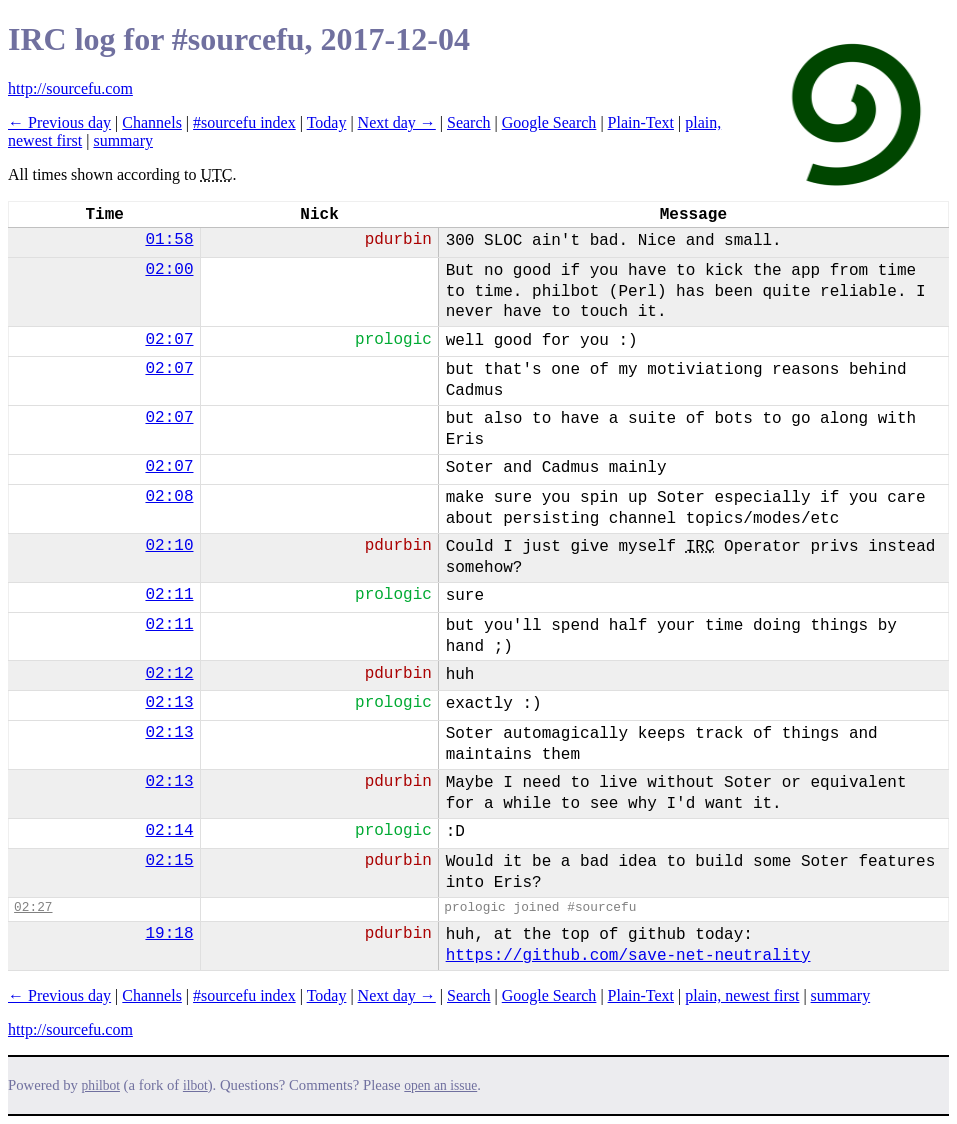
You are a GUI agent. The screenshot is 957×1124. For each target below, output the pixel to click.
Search (469, 122)
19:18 (169, 934)
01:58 (169, 240)
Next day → (397, 122)
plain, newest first (742, 995)
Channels (152, 122)
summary (123, 140)
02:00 (169, 270)
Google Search (549, 122)
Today (327, 122)
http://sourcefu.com (70, 88)
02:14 (169, 831)
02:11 (169, 595)
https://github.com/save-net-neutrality (628, 956)
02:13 (169, 703)
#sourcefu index (244, 122)
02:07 (169, 340)
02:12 (169, 674)
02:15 (169, 861)
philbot (101, 1085)
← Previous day (59, 122)
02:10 (169, 546)
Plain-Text (641, 122)
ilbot (195, 1085)
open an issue (440, 1085)
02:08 (169, 497)
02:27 (33, 907)
